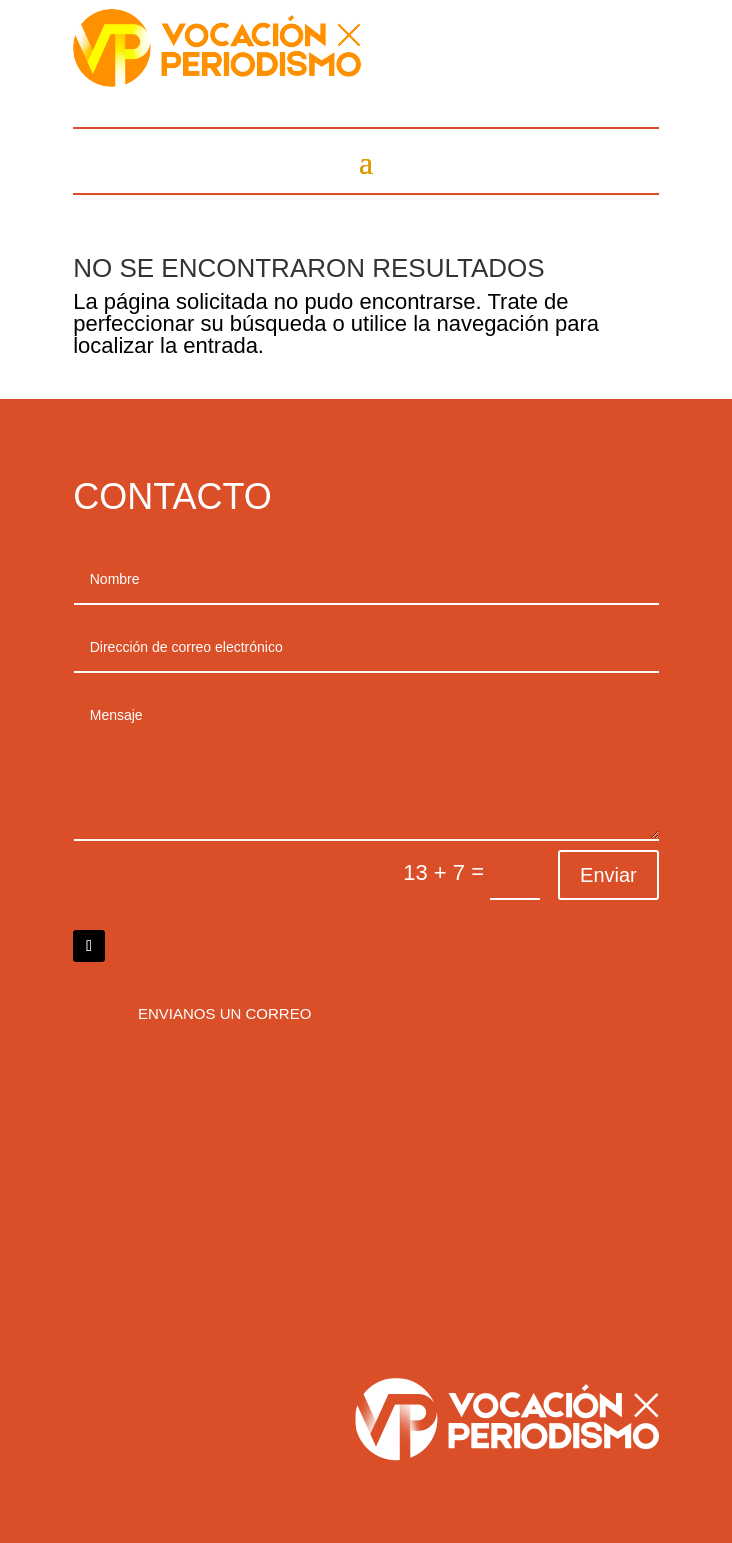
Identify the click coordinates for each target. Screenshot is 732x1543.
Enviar (608, 875)
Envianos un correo (224, 1013)
